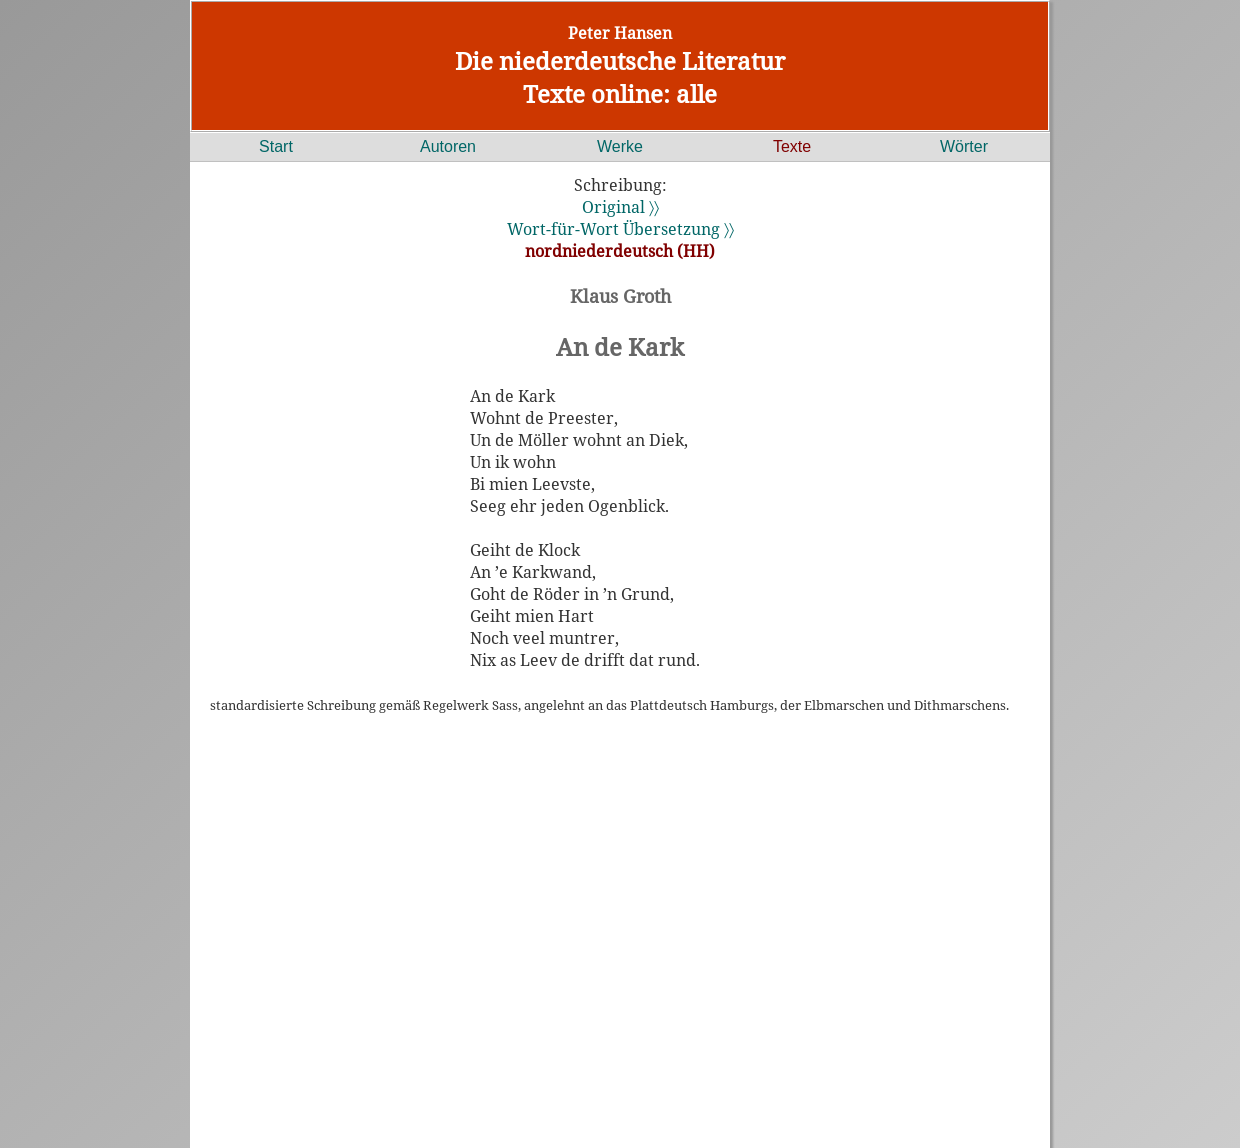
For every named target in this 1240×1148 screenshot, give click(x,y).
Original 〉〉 (620, 207)
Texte (792, 146)
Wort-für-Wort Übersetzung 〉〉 (620, 229)
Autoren (448, 146)
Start (276, 146)
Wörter (964, 146)
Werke (620, 146)
